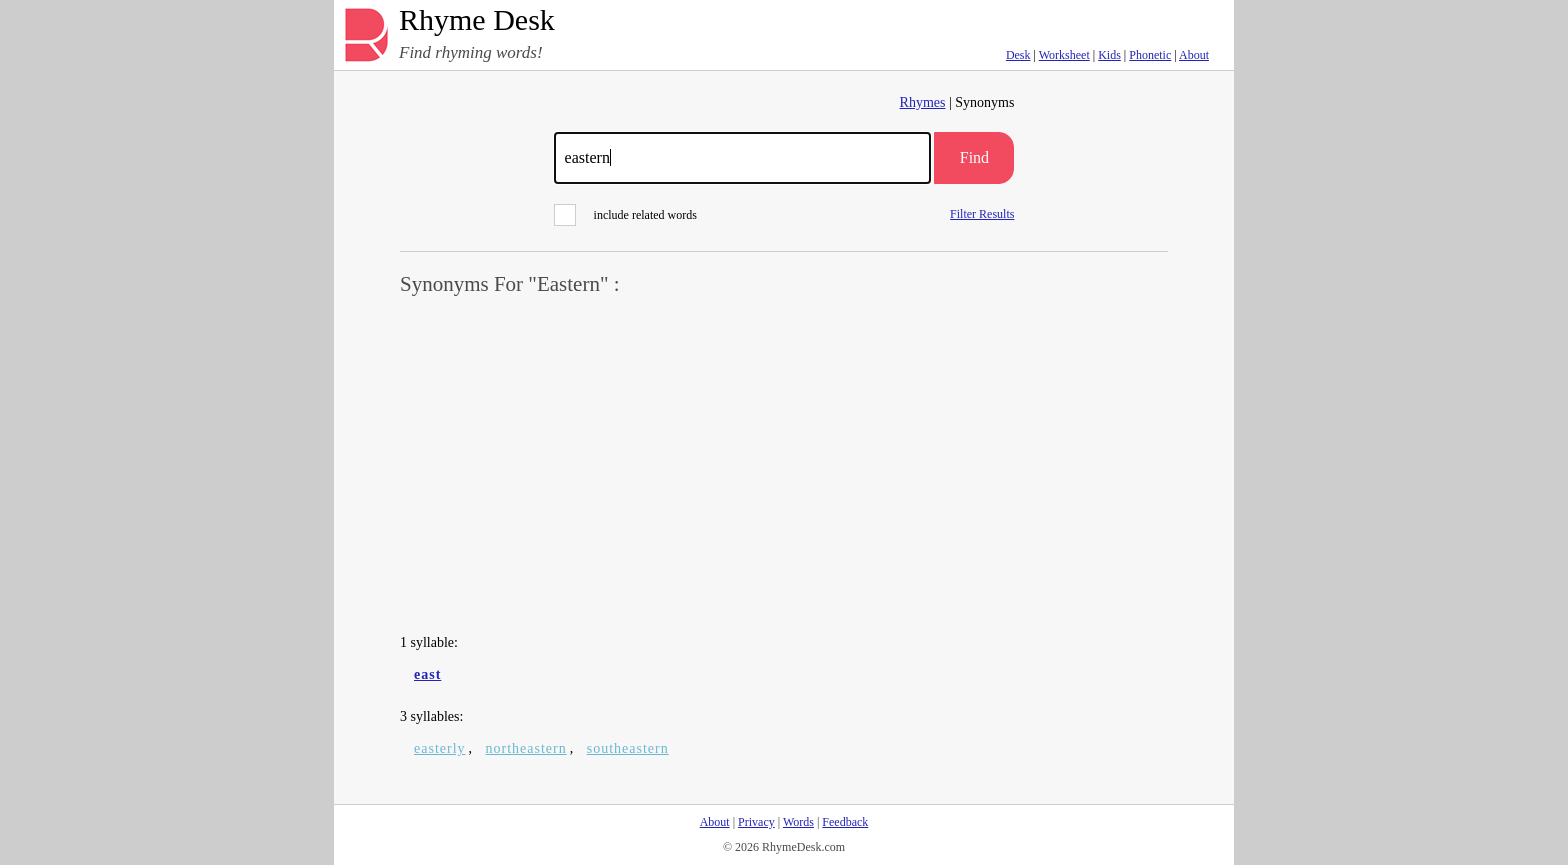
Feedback (845, 822)
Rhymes (923, 102)
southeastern (628, 748)
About (1194, 55)
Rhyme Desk (477, 20)
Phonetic (1150, 55)
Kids (1109, 55)
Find (974, 157)
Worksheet (1064, 55)
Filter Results (982, 213)
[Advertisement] (784, 466)
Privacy (756, 822)
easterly (440, 748)
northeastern (526, 748)
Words (798, 822)
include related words (625, 215)
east (427, 674)
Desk (1018, 55)
